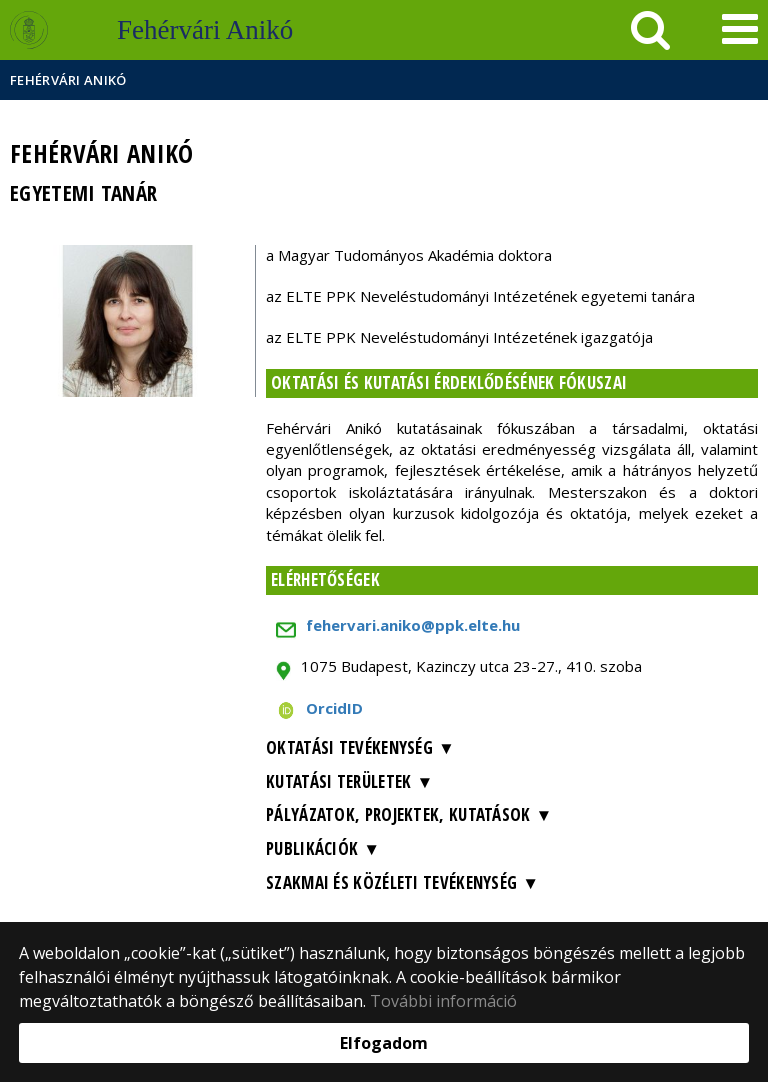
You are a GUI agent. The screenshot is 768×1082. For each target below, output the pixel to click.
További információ (443, 1001)
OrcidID (334, 708)
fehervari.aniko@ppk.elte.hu (413, 625)
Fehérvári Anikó (68, 80)
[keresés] (650, 30)
